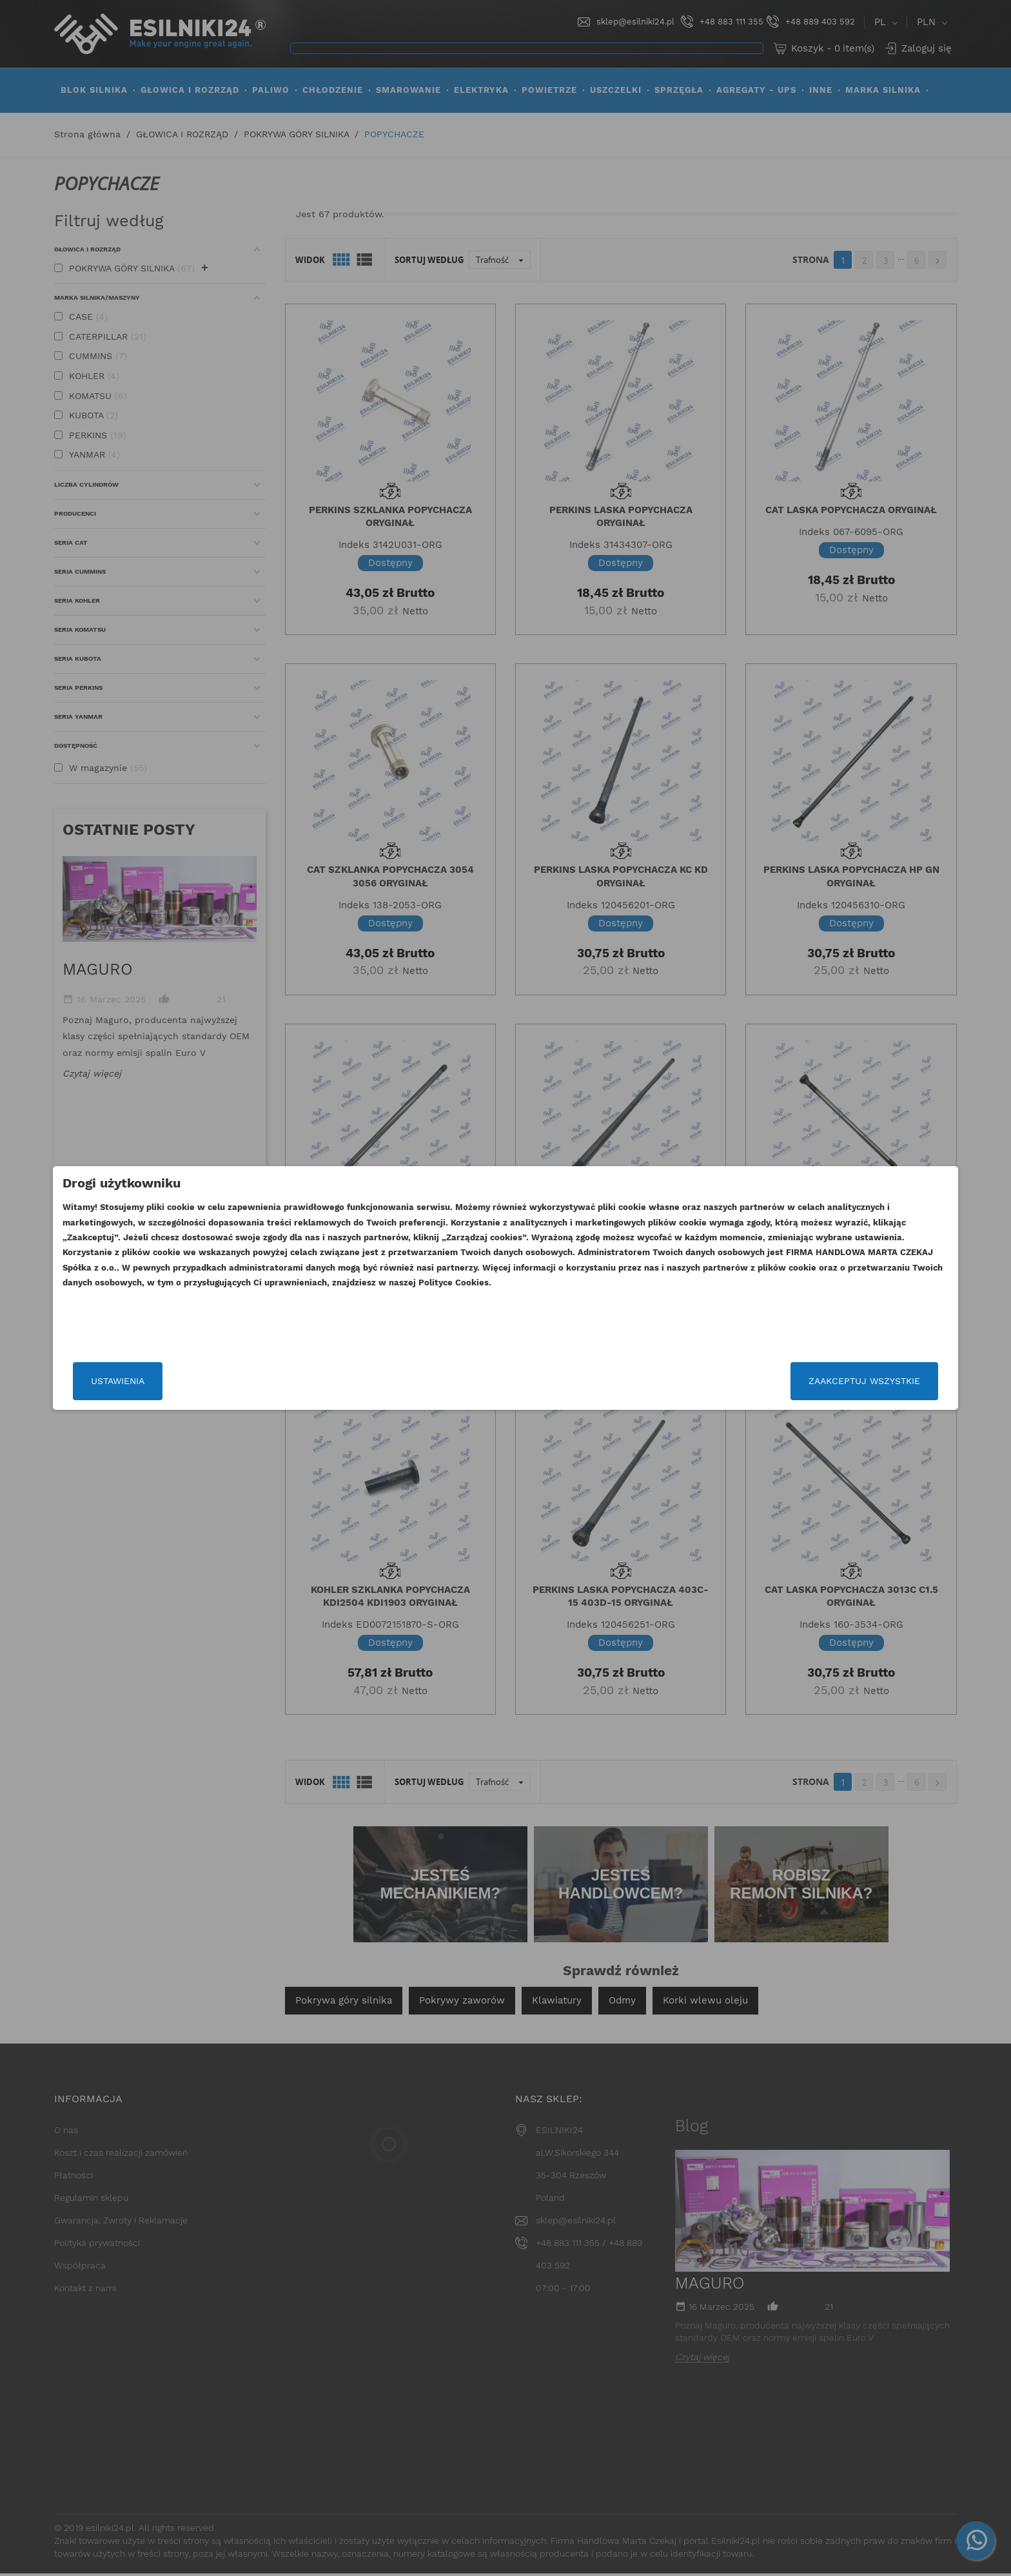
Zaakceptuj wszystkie (726, 1381)
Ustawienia (255, 1381)
